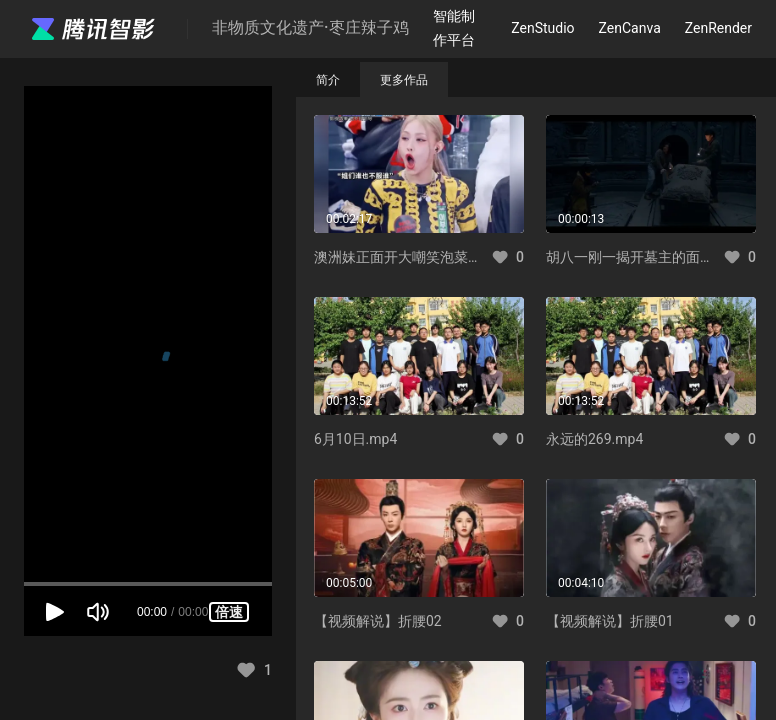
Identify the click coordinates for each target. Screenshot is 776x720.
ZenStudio (542, 28)
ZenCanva (630, 28)
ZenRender (718, 28)
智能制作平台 (454, 27)
